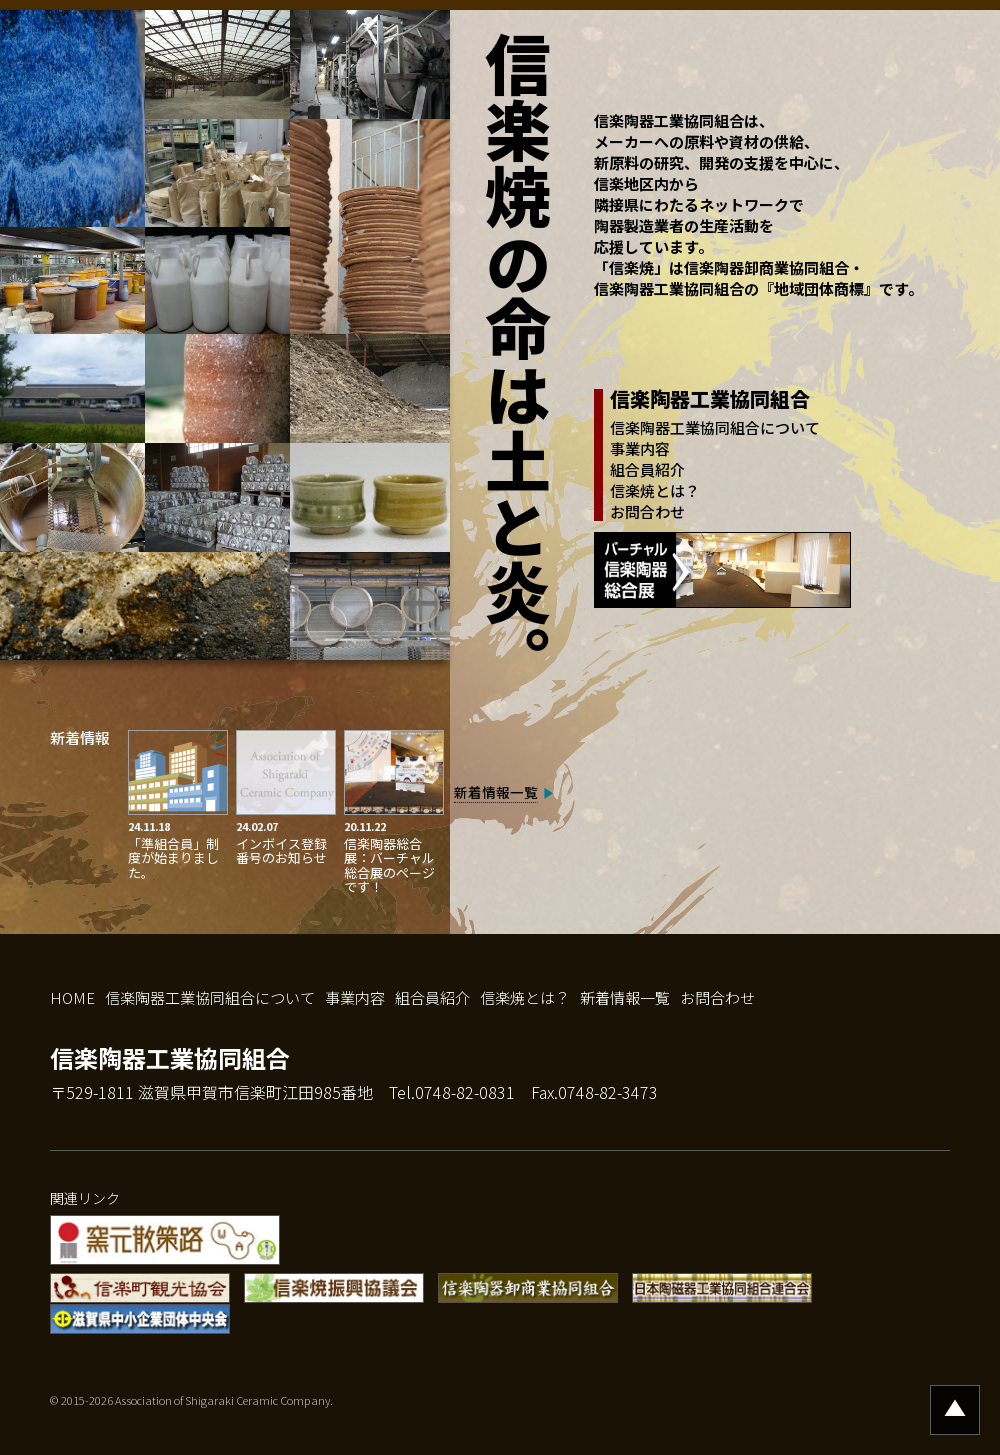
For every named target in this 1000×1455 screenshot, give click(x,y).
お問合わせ (647, 511)
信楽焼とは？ (655, 490)
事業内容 (640, 448)
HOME (72, 997)
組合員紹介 (647, 469)
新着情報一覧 (496, 792)
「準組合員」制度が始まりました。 (173, 858)
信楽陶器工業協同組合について (715, 427)
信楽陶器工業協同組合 (170, 1057)
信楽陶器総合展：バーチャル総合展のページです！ (389, 865)
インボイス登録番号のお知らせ (281, 850)
